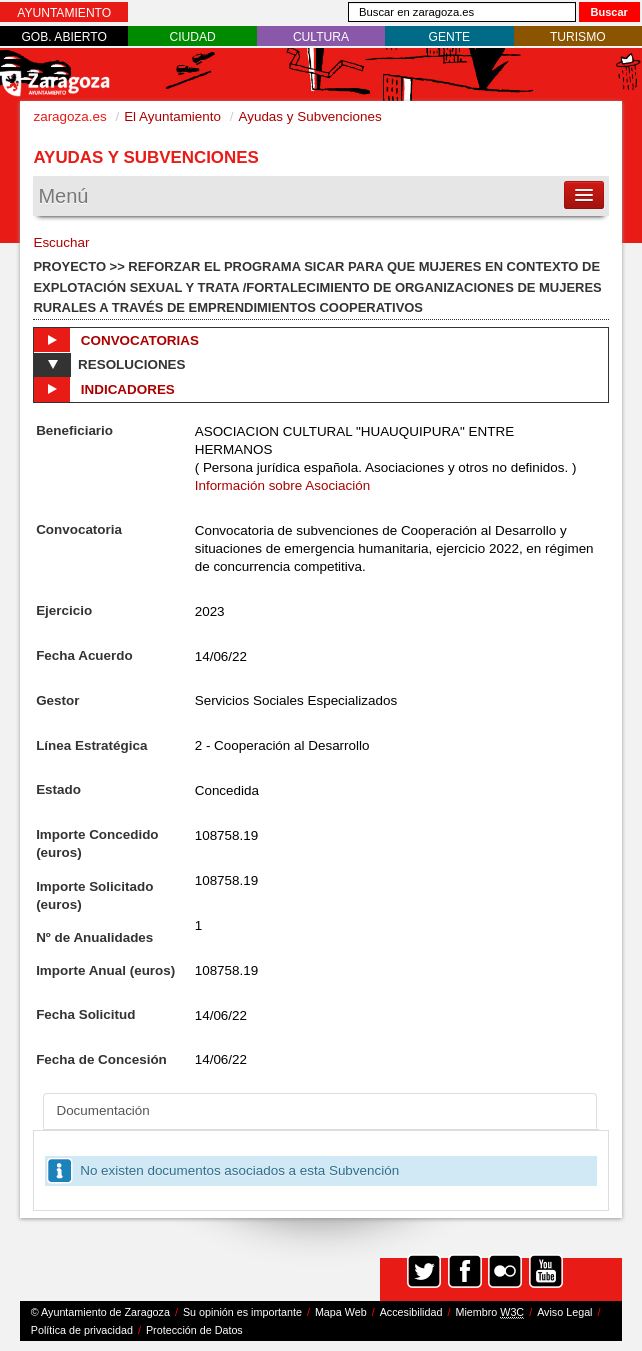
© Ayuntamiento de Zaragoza (100, 1312)
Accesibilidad (411, 1312)
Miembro (489, 1312)
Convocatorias (116, 340)
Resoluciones (109, 365)
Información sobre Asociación (283, 485)
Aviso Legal (564, 1312)
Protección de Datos (194, 1330)
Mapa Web (341, 1312)
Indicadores (104, 389)
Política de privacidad (82, 1330)
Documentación (102, 1110)
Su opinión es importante (242, 1312)
